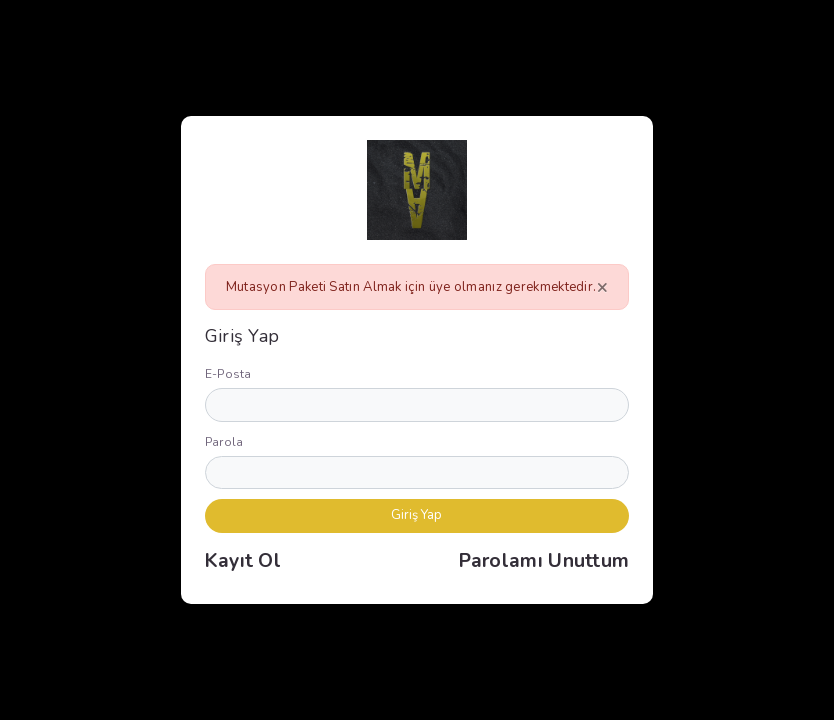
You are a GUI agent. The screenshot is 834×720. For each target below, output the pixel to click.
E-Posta (228, 374)
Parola (224, 442)
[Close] (602, 287)
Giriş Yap (416, 515)
